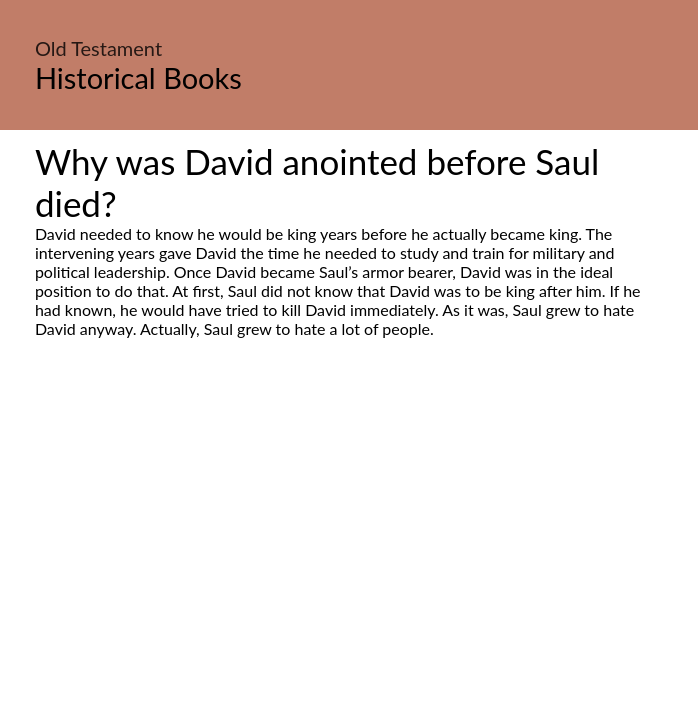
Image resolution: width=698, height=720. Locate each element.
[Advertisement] (349, 526)
